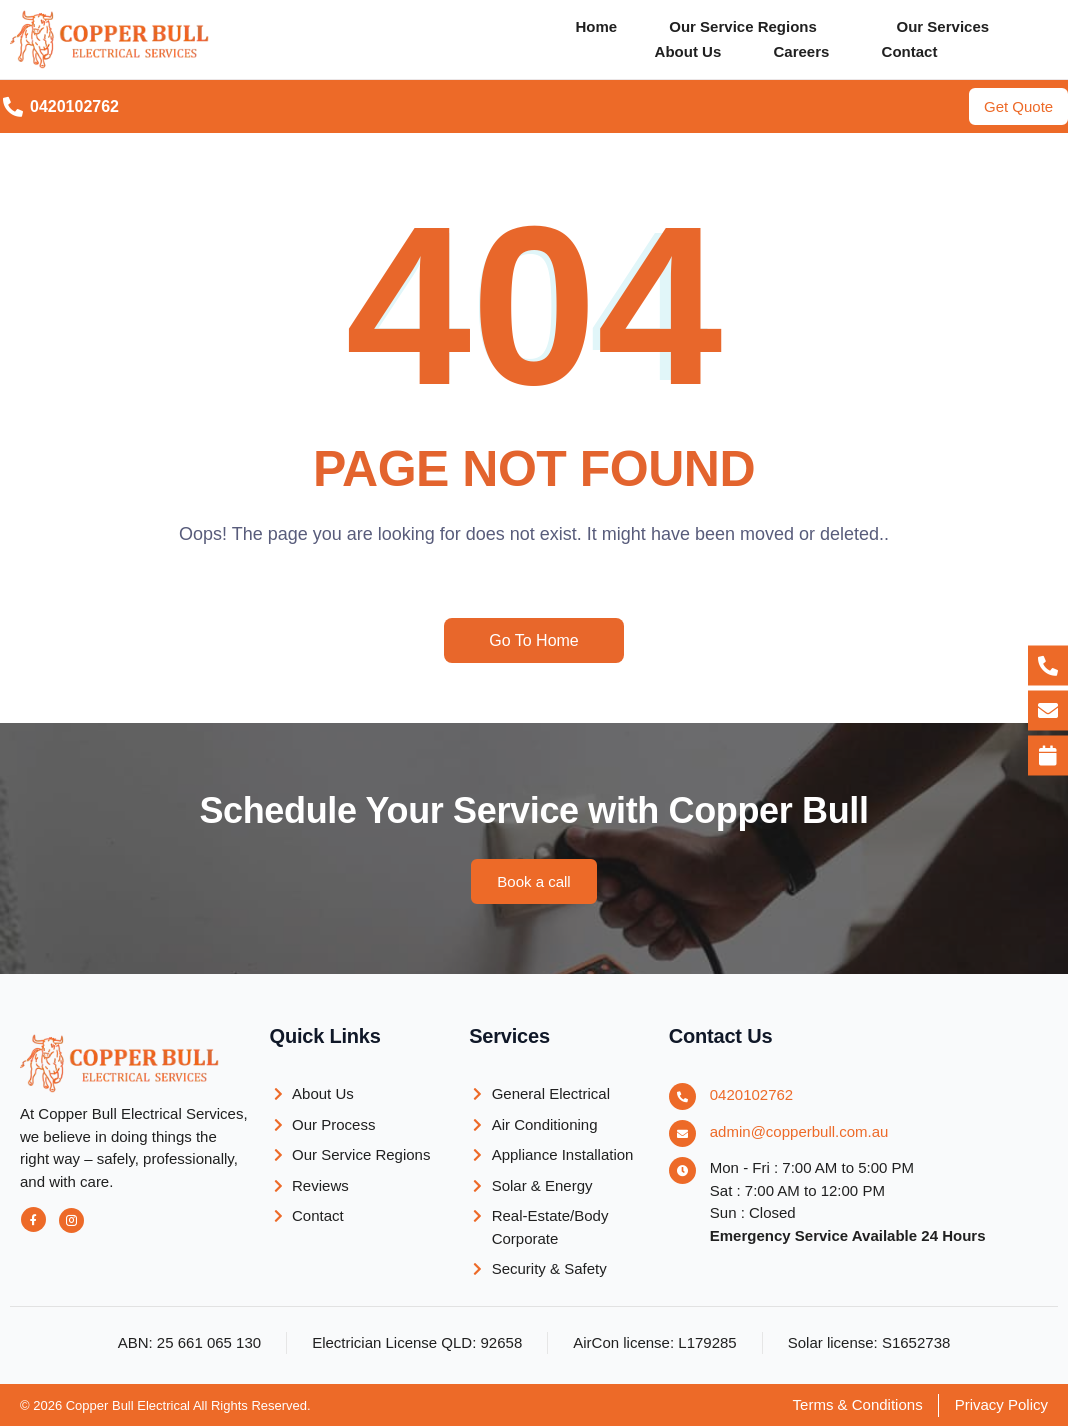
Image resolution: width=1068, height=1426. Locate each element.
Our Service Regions (743, 26)
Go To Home (534, 640)
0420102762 (751, 1094)
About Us (684, 51)
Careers (801, 51)
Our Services (946, 26)
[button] (756, 26)
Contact (913, 51)
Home (593, 26)
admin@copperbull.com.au (799, 1131)
